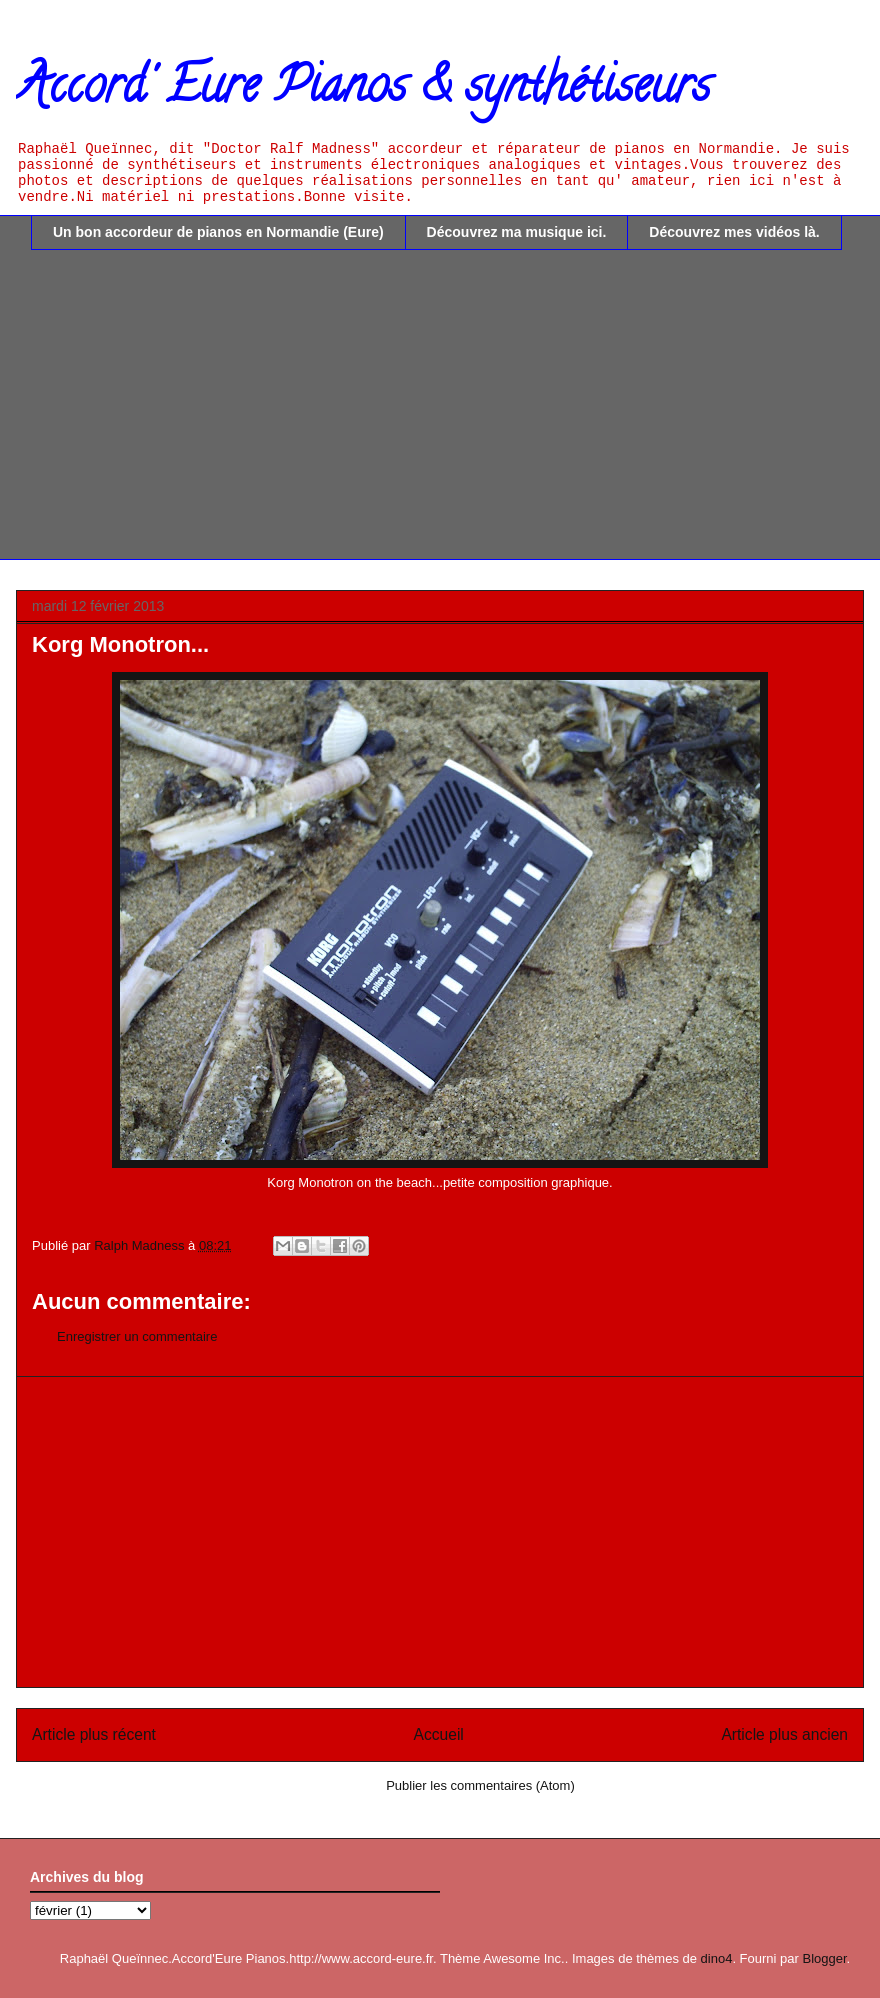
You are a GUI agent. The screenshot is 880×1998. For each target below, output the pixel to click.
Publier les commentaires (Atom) (480, 1785)
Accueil (439, 1734)
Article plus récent (94, 1734)
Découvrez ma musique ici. (517, 232)
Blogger (824, 1958)
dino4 (717, 1958)
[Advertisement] (455, 420)
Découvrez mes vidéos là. (734, 232)
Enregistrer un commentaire (137, 1336)
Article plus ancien (784, 1734)
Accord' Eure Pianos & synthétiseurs (363, 91)
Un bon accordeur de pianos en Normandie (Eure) (218, 232)
